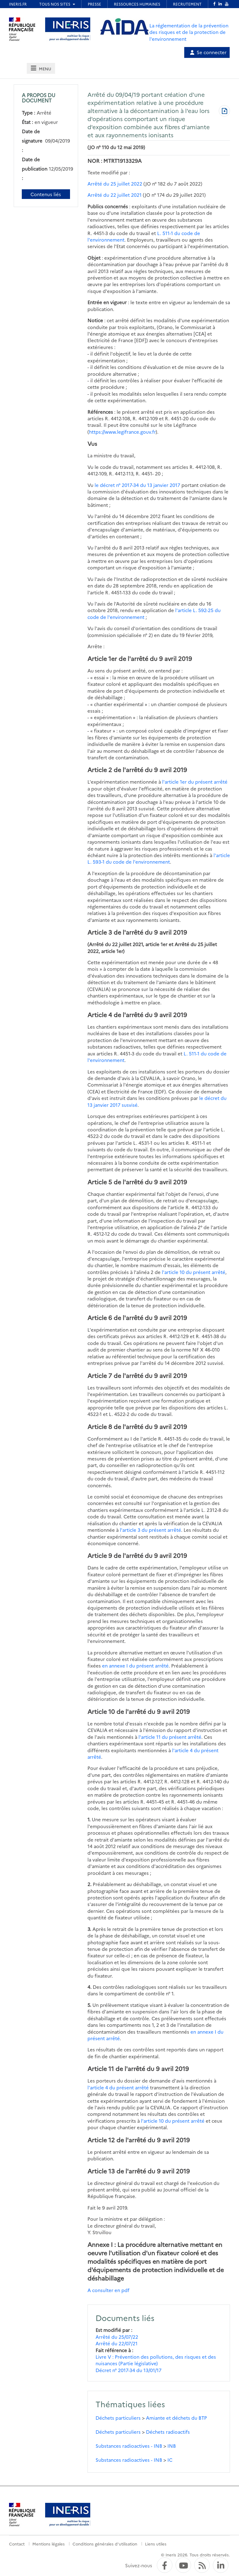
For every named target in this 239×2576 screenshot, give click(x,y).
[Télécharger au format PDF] (224, 111)
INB (171, 2445)
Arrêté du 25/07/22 (117, 2336)
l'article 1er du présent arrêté (194, 781)
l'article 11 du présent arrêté (169, 1737)
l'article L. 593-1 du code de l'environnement (158, 858)
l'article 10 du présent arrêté (193, 1272)
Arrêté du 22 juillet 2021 (114, 194)
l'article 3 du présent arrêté (150, 1529)
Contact (17, 2543)
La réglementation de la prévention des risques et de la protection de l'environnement (188, 32)
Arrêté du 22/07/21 (117, 2343)
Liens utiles (155, 2543)
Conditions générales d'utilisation (105, 2543)
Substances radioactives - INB (129, 2445)
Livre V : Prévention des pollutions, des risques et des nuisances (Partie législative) (156, 2359)
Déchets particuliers (118, 2417)
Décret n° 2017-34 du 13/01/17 (129, 2370)
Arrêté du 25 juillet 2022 (114, 183)
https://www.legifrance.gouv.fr (122, 431)
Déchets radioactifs (168, 2431)
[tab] (41, 68)
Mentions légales (48, 2543)
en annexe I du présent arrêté (135, 1665)
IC (169, 2459)
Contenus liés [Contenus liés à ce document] (45, 194)
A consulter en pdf (108, 2290)
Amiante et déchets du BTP (176, 2417)
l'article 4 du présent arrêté (118, 2087)
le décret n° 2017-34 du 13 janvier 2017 (137, 485)
